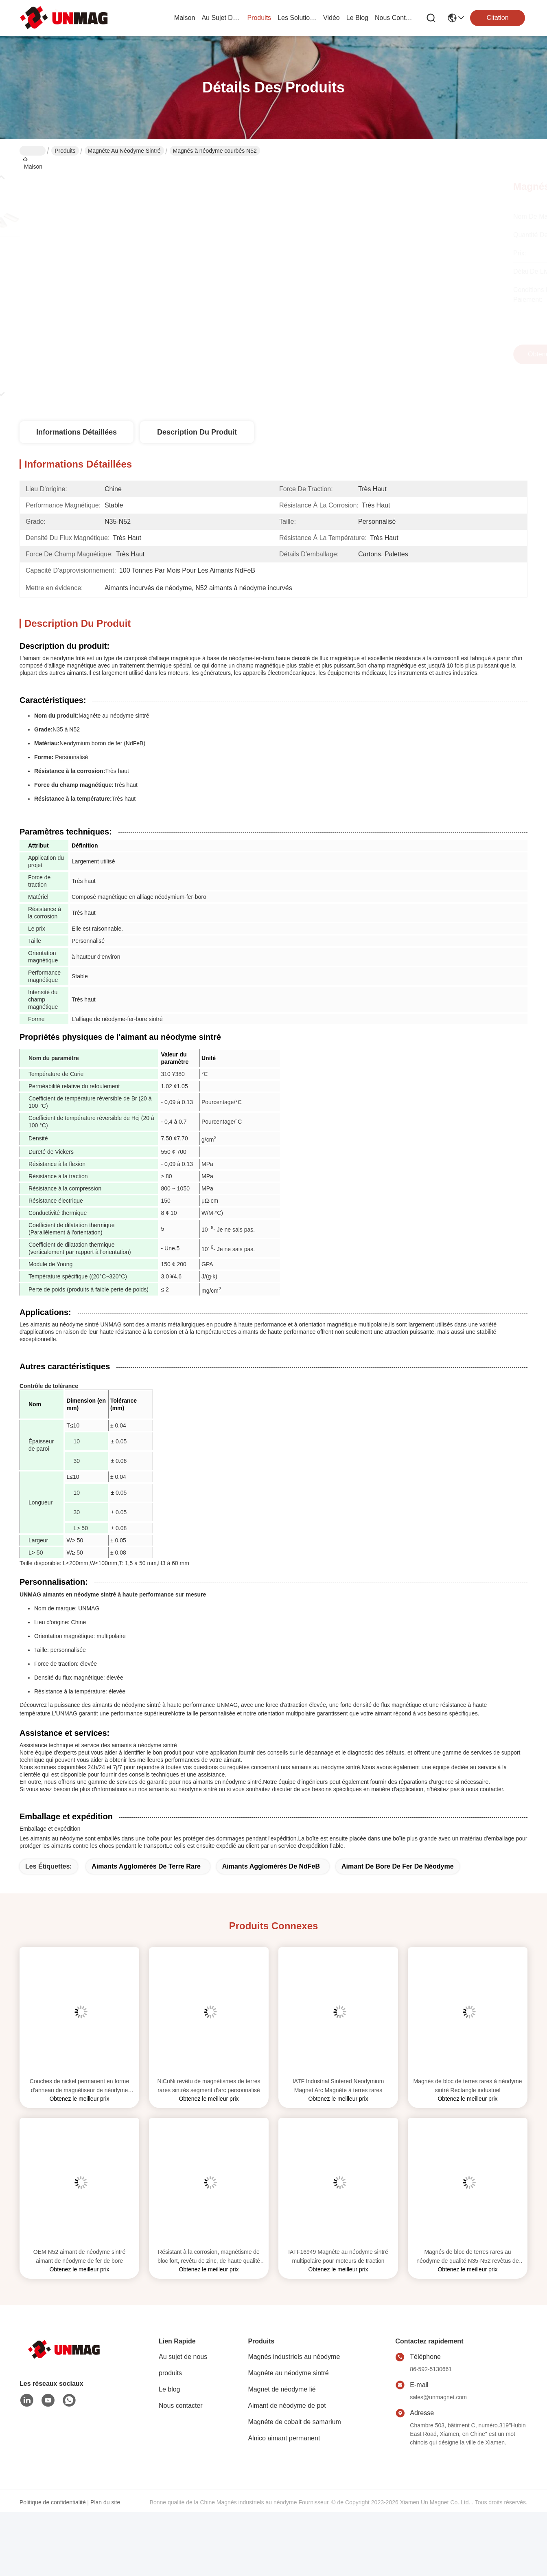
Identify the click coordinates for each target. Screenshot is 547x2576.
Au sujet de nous (183, 2356)
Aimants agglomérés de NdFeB (271, 1866)
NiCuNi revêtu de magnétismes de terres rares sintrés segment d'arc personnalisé (209, 2085)
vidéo (331, 17)
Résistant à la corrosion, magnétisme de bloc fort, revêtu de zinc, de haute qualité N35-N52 (209, 2257)
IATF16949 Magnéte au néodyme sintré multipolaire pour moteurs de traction (338, 2256)
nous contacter (394, 17)
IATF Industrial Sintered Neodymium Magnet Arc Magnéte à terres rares (338, 2085)
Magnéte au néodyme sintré (124, 150)
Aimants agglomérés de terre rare (146, 1866)
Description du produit (197, 432)
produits (259, 17)
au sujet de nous (221, 17)
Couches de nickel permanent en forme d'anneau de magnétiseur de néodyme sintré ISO (79, 2086)
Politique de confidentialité (53, 2502)
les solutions (297, 17)
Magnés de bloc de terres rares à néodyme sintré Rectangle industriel (468, 2085)
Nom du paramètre (53, 1058)
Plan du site (105, 2502)
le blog (357, 17)
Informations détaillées (76, 432)
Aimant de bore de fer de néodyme (397, 1866)
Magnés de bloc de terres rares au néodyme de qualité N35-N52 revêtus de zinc (467, 2257)
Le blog (169, 2389)
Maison (184, 17)
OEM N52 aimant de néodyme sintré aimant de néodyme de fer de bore (79, 2256)
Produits (65, 150)
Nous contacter (181, 2405)
